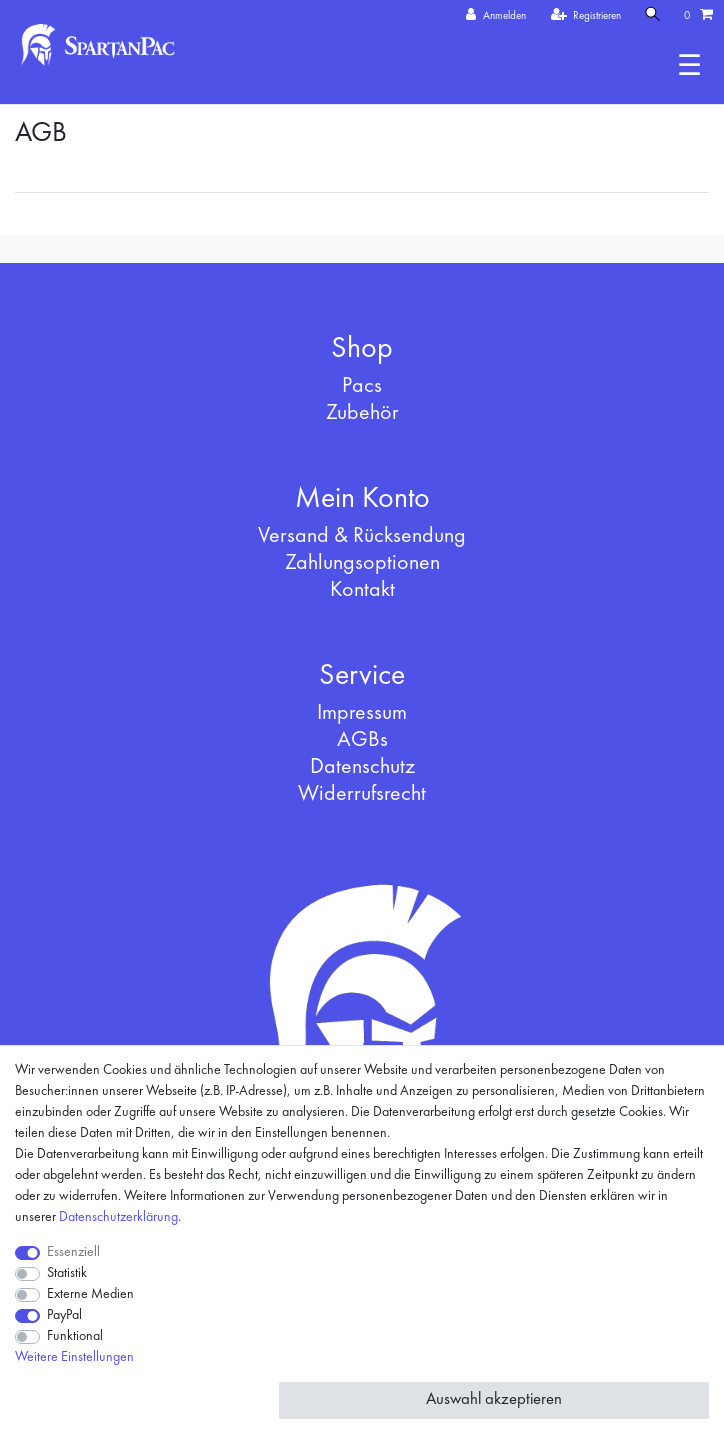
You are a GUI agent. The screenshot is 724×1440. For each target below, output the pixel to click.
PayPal (64, 1315)
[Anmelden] (496, 16)
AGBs (362, 740)
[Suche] (653, 15)
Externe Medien (90, 1294)
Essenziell (73, 1252)
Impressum (362, 713)
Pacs (362, 386)
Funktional (75, 1336)
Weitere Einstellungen (74, 1357)
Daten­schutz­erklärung (118, 1217)
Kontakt (362, 590)
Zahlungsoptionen (362, 563)
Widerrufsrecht (362, 794)
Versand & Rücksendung (362, 536)
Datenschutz (362, 767)
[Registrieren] (586, 16)
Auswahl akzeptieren (494, 1399)
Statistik (67, 1273)
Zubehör (362, 413)
